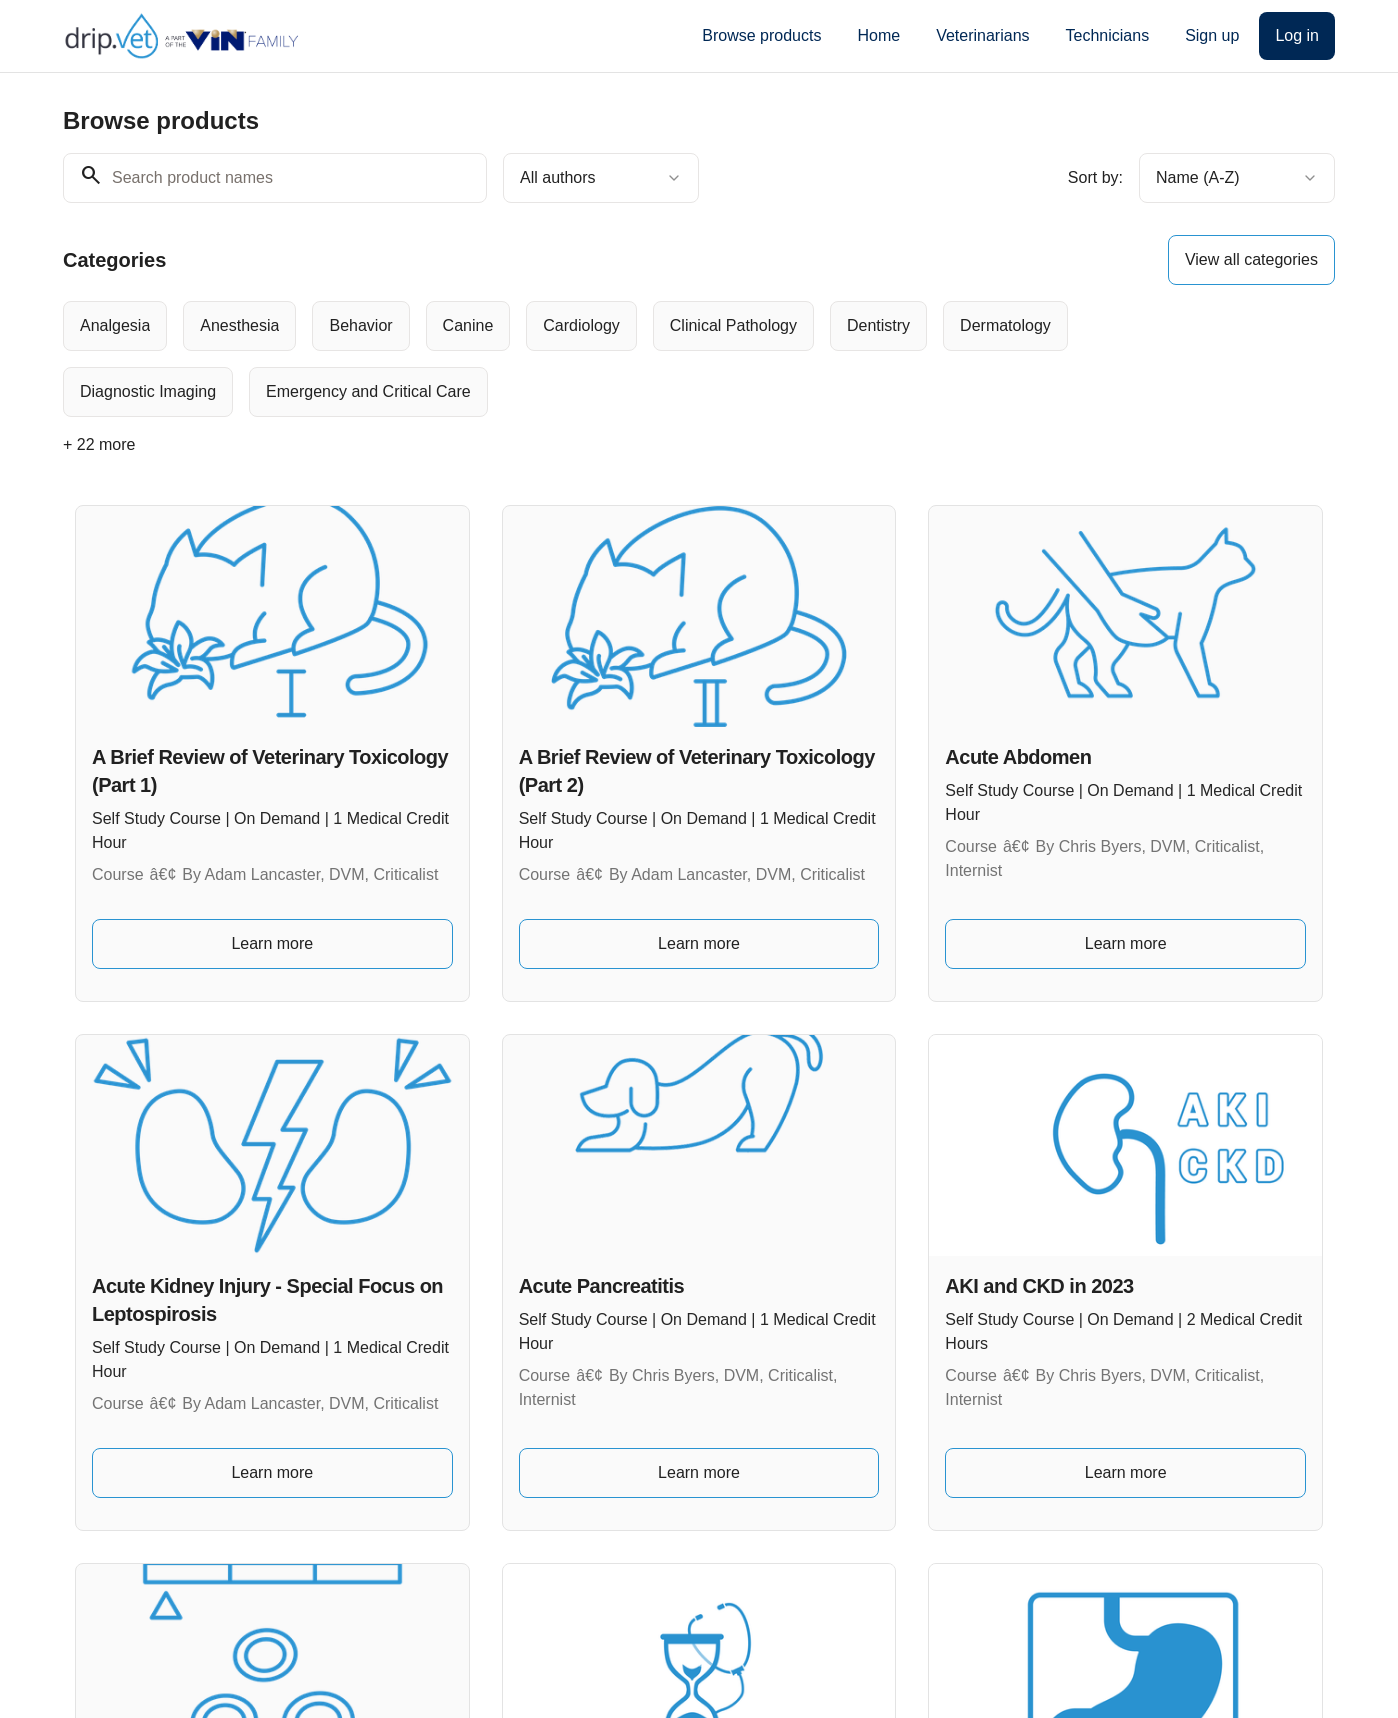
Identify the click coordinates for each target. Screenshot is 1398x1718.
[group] (617, 359)
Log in (1297, 35)
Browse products (761, 35)
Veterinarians (982, 35)
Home (878, 35)
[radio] (115, 326)
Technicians (1108, 35)
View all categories (1251, 259)
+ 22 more (99, 444)
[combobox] (601, 178)
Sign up (1212, 35)
